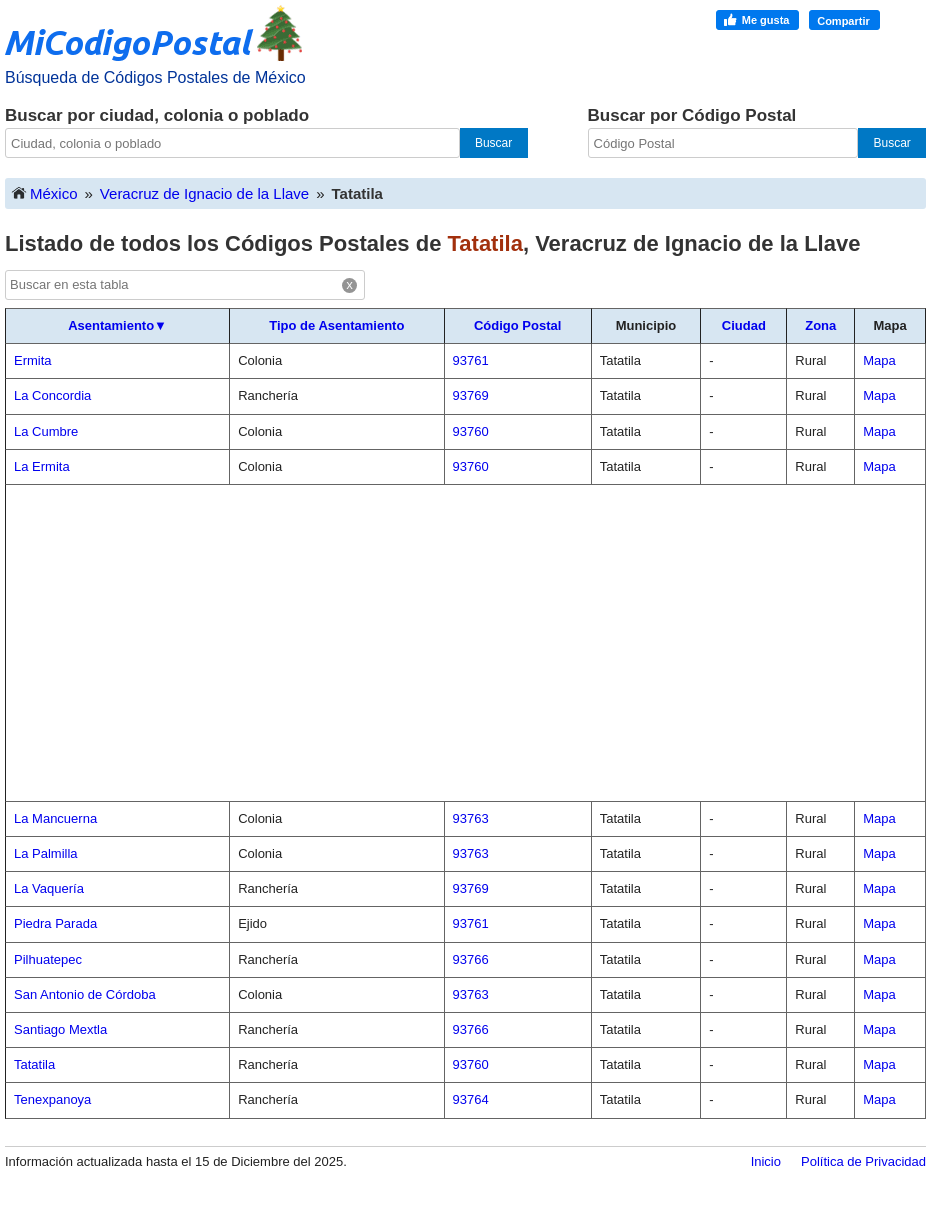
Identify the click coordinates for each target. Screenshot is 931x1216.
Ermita (33, 360)
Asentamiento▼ (117, 325)
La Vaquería (49, 888)
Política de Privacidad (863, 1161)
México (44, 192)
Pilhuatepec (48, 959)
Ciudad (744, 325)
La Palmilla (46, 853)
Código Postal (517, 325)
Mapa (879, 360)
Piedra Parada (55, 923)
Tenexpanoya (52, 1099)
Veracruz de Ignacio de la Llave (204, 193)
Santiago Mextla (60, 1029)
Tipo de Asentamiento (336, 325)
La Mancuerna (55, 818)
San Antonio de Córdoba (85, 994)
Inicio (766, 1161)
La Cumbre (46, 431)
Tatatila (34, 1064)
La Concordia (52, 395)
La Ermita (42, 466)
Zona (820, 325)
